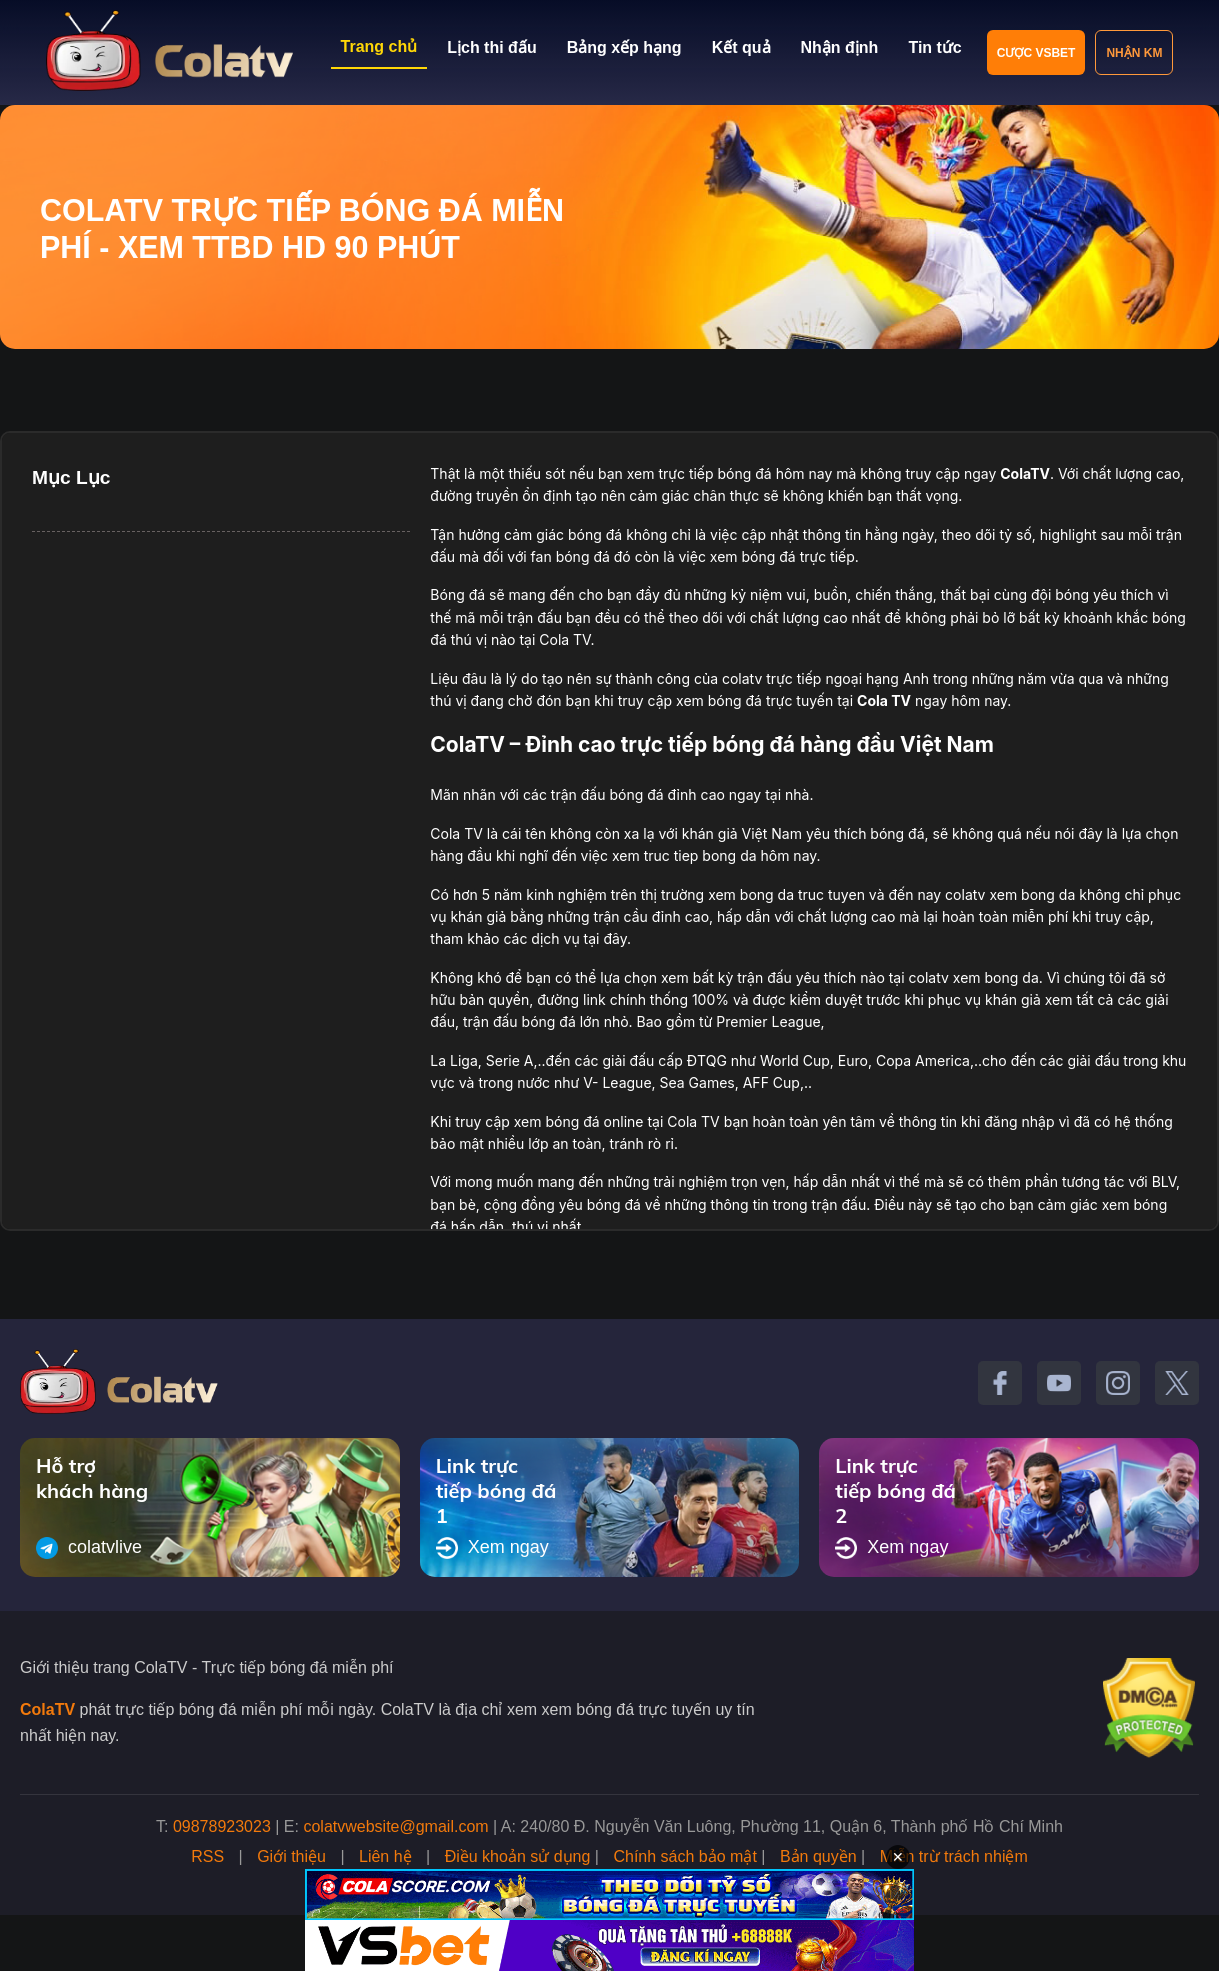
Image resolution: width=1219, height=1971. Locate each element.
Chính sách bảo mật (684, 1856)
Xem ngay (492, 1548)
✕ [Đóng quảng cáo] (898, 1857)
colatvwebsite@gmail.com (395, 1826)
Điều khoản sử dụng (518, 1856)
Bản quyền (818, 1856)
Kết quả (741, 47)
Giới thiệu (291, 1856)
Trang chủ (379, 46)
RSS (207, 1856)
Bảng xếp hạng (624, 47)
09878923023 (222, 1826)
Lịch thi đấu (491, 47)
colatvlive (89, 1548)
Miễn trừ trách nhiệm (954, 1856)
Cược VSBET (1036, 53)
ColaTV (47, 1709)
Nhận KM (1134, 53)
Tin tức (934, 47)
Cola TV (884, 700)
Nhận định (840, 47)
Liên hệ (385, 1856)
